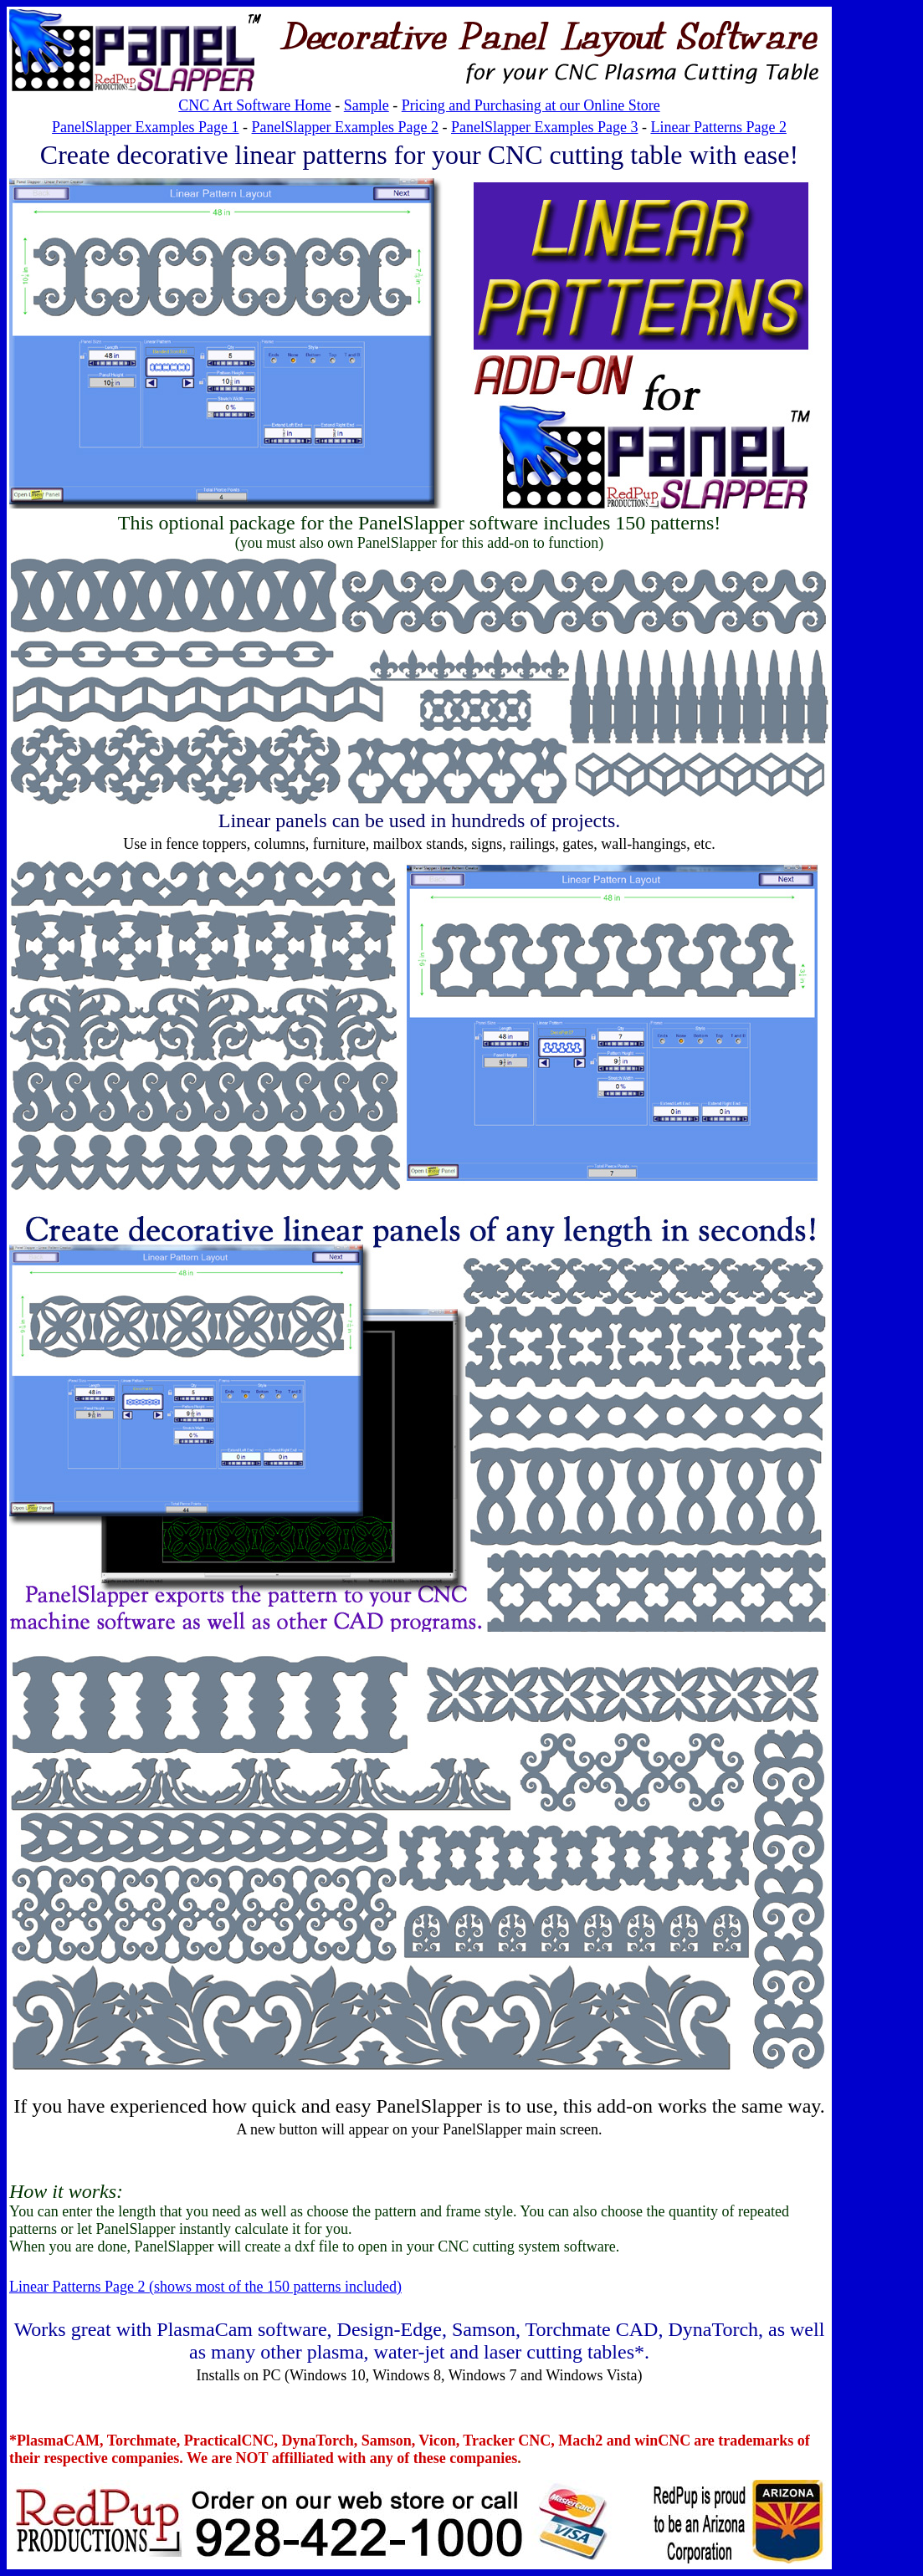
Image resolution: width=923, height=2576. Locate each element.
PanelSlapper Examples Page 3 (544, 127)
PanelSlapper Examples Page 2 (345, 127)
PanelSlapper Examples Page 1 (145, 127)
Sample (366, 105)
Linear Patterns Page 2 (718, 127)
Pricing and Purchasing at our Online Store (531, 105)
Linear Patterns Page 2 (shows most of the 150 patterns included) (205, 2286)
